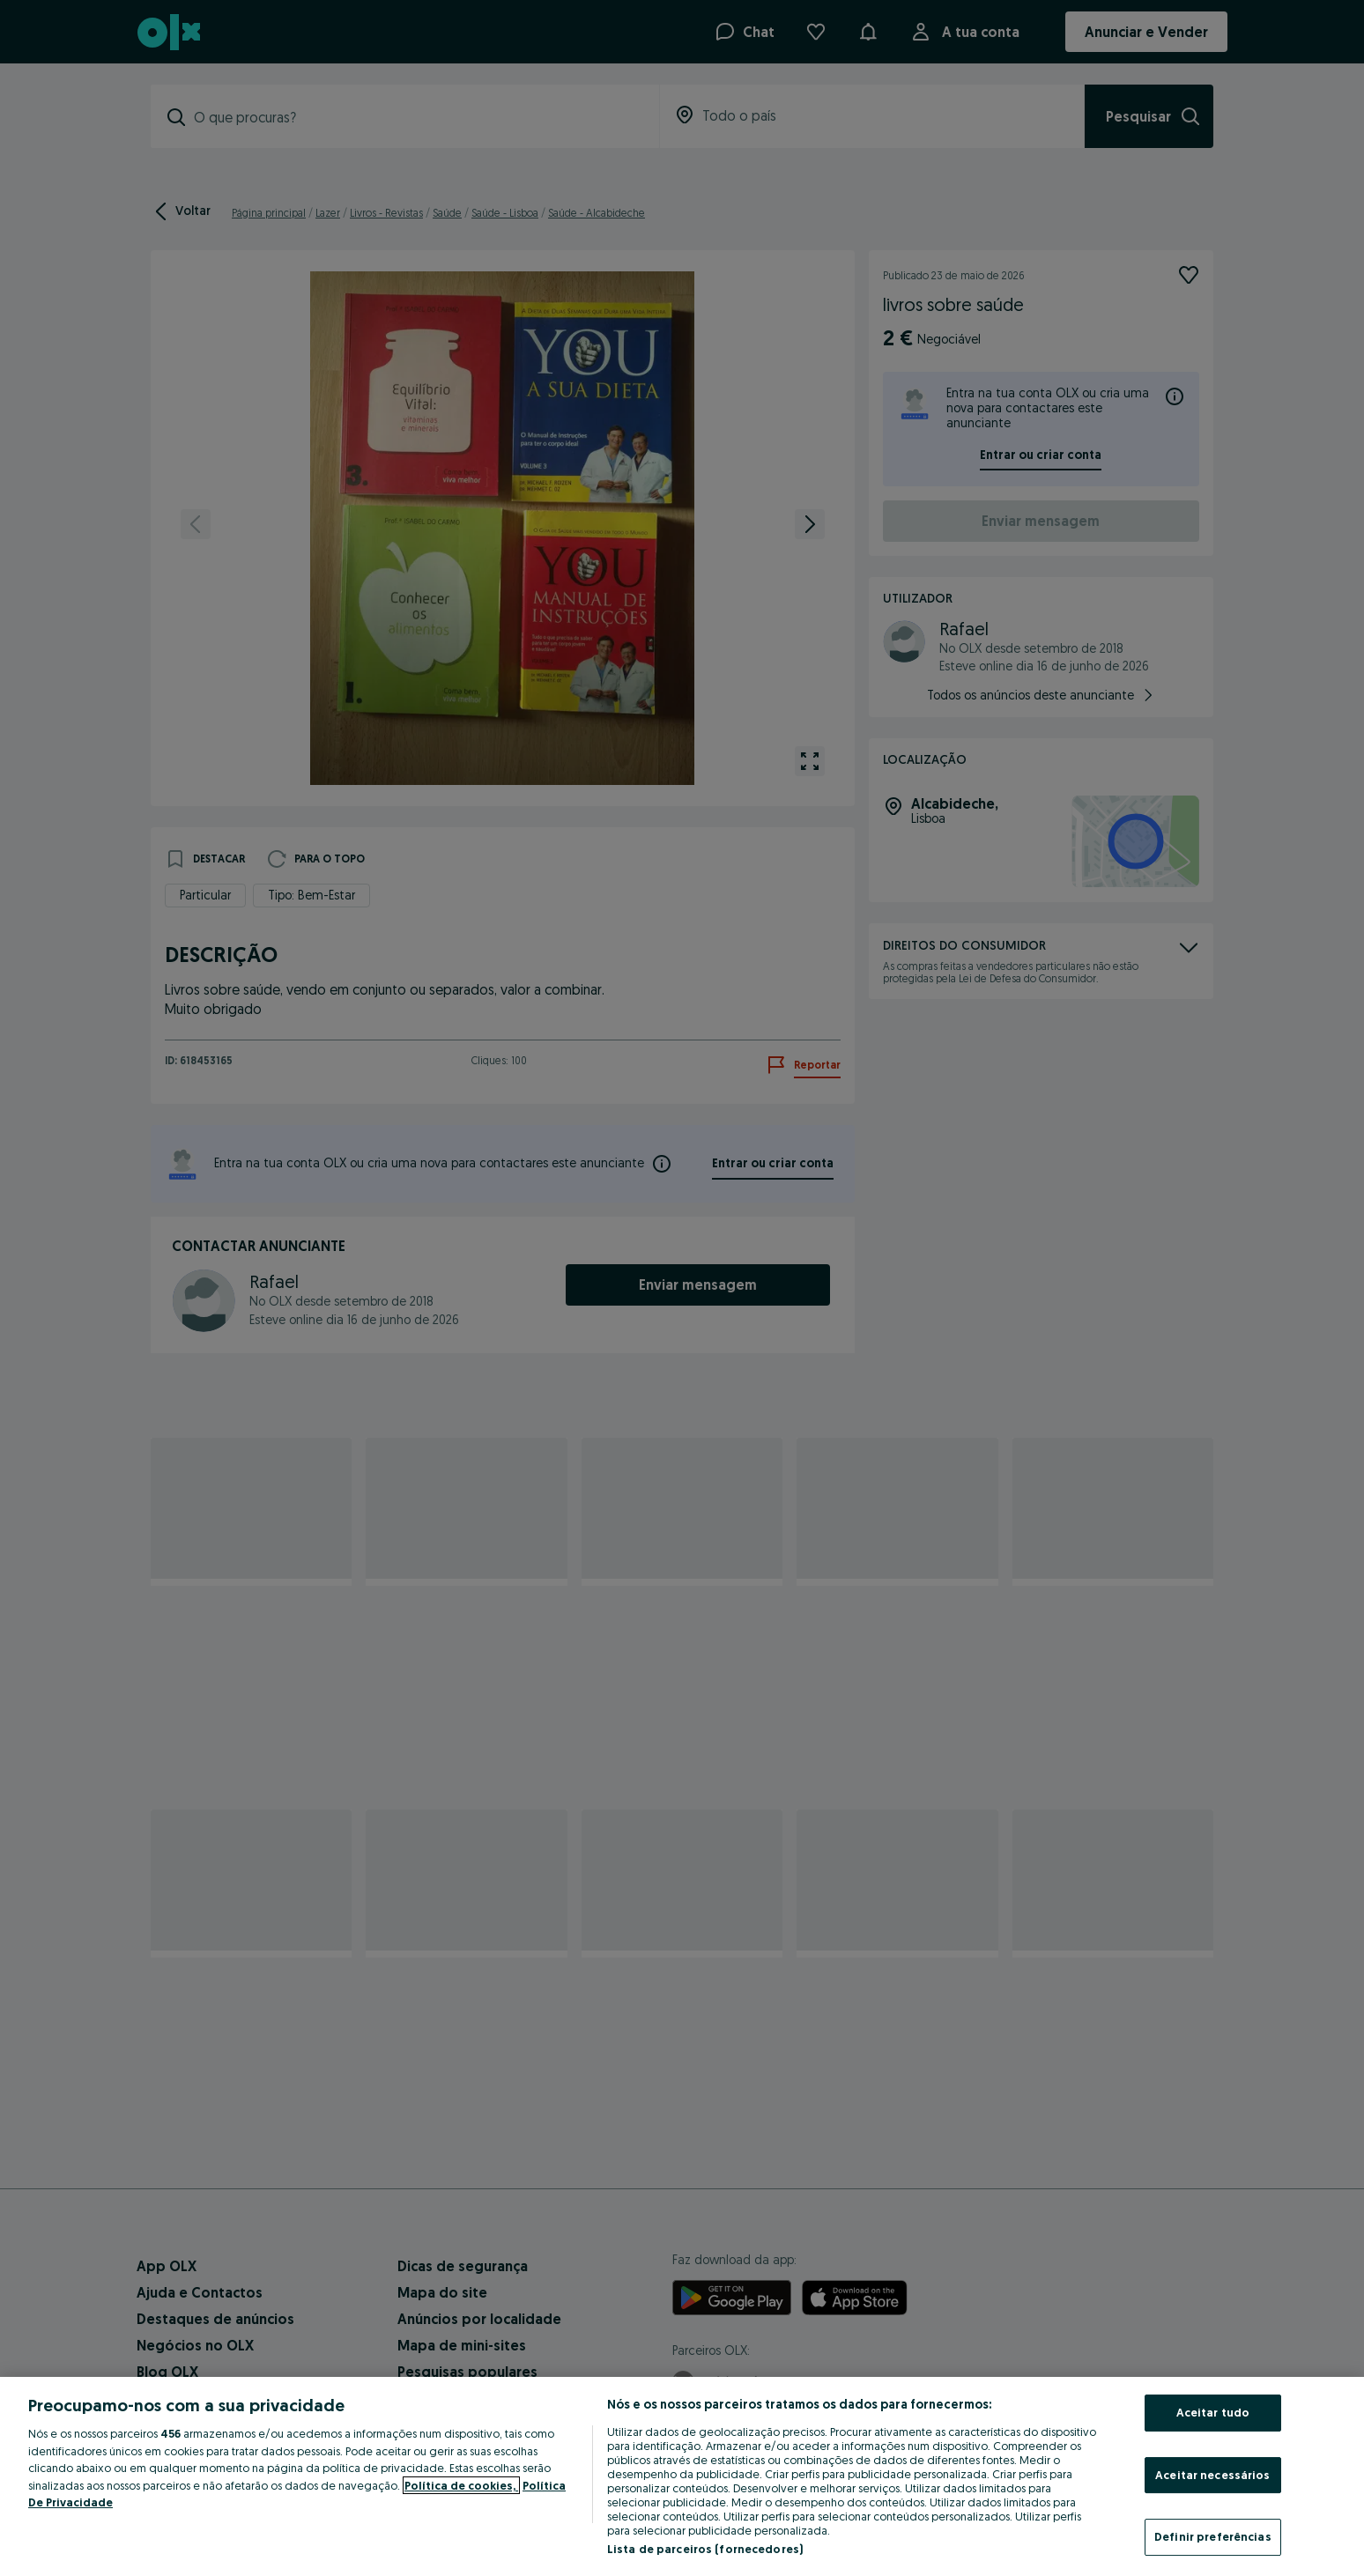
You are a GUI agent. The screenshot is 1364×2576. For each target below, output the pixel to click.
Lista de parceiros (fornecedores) (705, 2549)
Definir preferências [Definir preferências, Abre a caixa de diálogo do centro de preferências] (1212, 2536)
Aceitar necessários (1212, 2475)
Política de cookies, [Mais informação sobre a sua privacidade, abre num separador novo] (461, 2485)
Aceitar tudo (1213, 2412)
